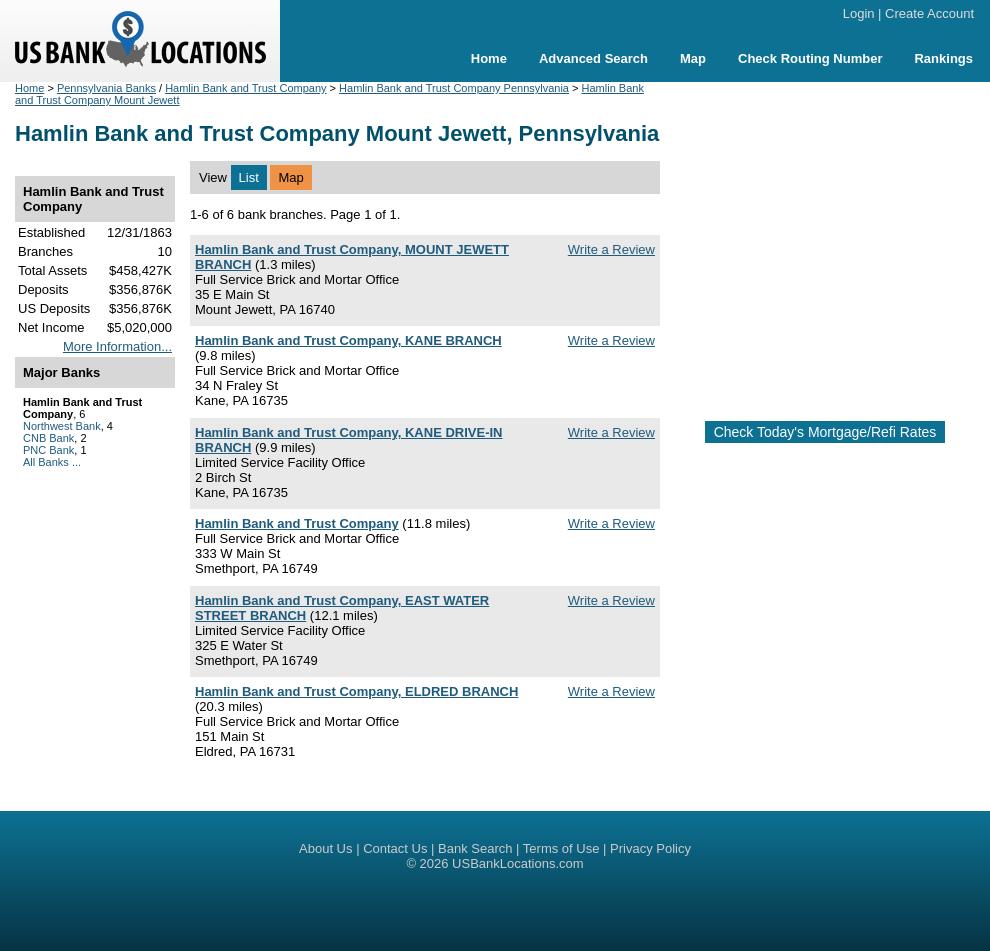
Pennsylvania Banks (106, 88)
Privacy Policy (650, 848)
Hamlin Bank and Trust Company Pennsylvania (454, 88)
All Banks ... (52, 462)
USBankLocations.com (518, 863)
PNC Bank (48, 450)
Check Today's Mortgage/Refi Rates (825, 432)
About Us (325, 848)
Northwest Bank (62, 426)
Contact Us (395, 848)
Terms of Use (561, 848)
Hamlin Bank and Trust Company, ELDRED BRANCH (356, 691)
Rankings (943, 58)
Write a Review (611, 249)
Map (693, 58)
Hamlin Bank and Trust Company (245, 88)
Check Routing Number (810, 58)
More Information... (117, 346)
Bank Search (475, 848)
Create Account (929, 13)
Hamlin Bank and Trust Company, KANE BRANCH (348, 340)
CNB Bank (48, 438)
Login (859, 13)
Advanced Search (593, 58)
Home (489, 58)
